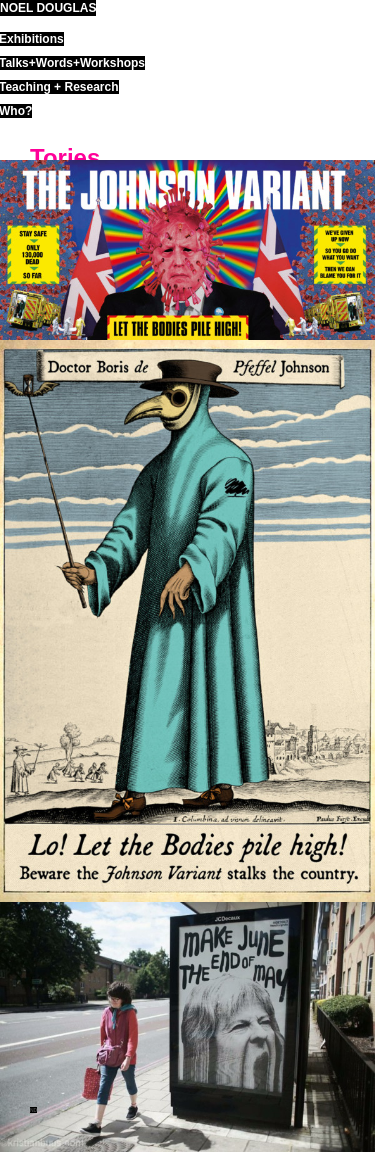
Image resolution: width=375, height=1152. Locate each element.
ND (33, 1110)
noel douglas (48, 8)
